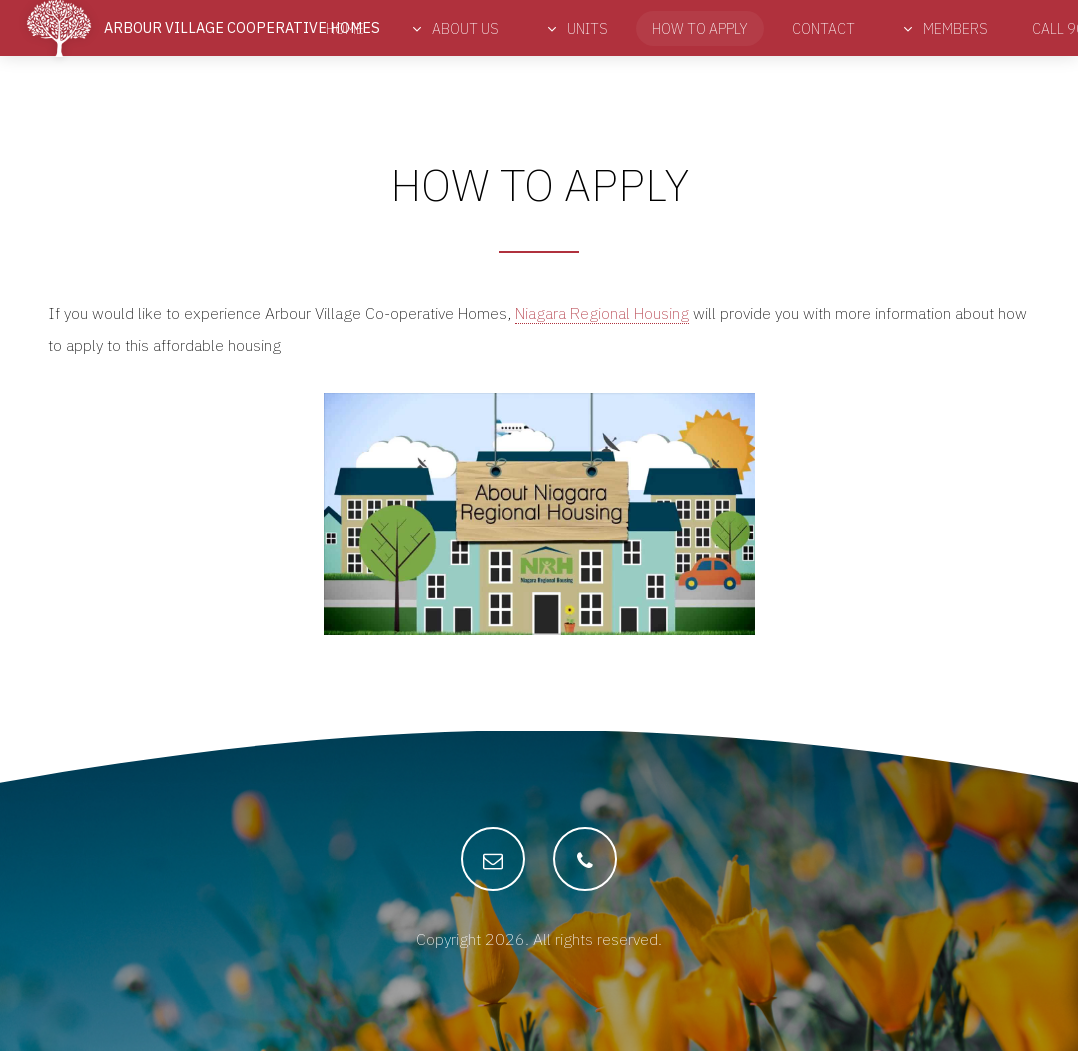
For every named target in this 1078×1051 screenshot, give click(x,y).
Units (586, 28)
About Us (464, 28)
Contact (823, 28)
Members (954, 28)
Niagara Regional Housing (602, 313)
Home (345, 28)
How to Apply (700, 28)
